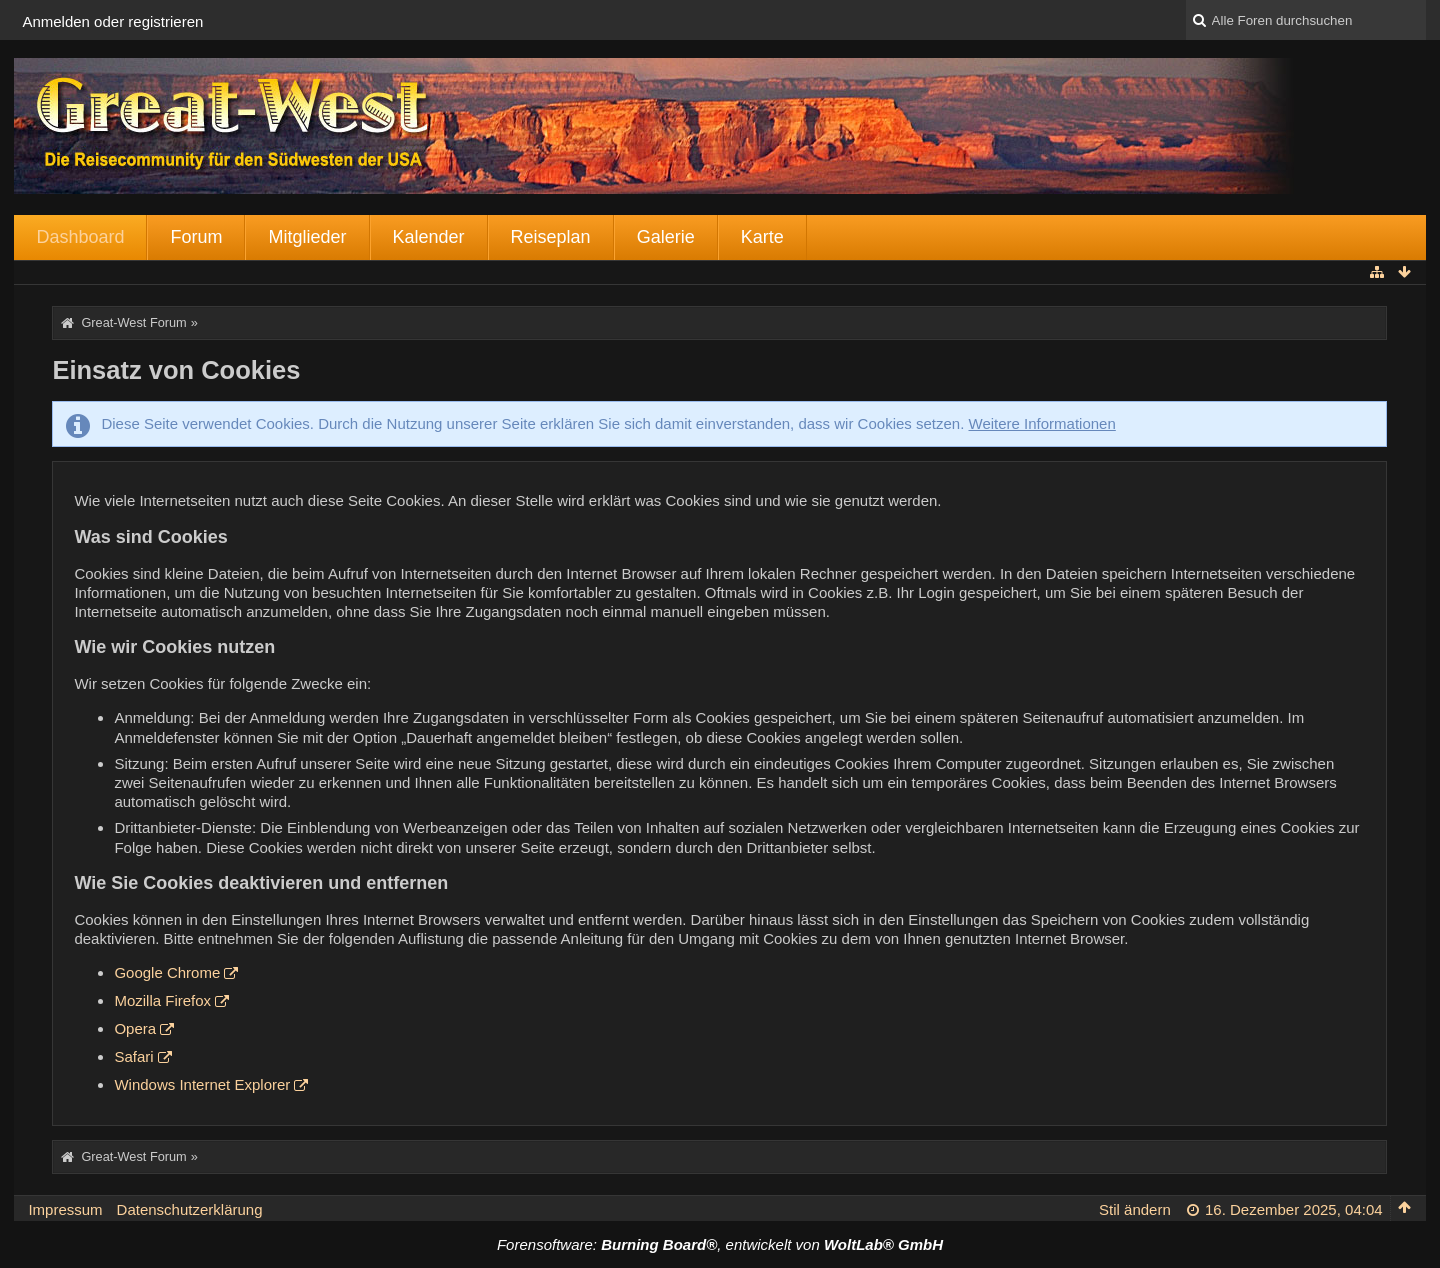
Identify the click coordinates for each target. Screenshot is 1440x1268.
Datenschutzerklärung (190, 1209)
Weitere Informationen (1042, 423)
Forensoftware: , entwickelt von (720, 1244)
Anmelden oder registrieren (112, 21)
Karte (762, 237)
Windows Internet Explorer (202, 1084)
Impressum (65, 1209)
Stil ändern (1135, 1209)
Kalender (429, 237)
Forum (196, 237)
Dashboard (80, 237)
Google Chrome (167, 972)
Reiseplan (551, 237)
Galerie (666, 237)
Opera (135, 1028)
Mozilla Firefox (162, 1000)
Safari (133, 1056)
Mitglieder (307, 237)
